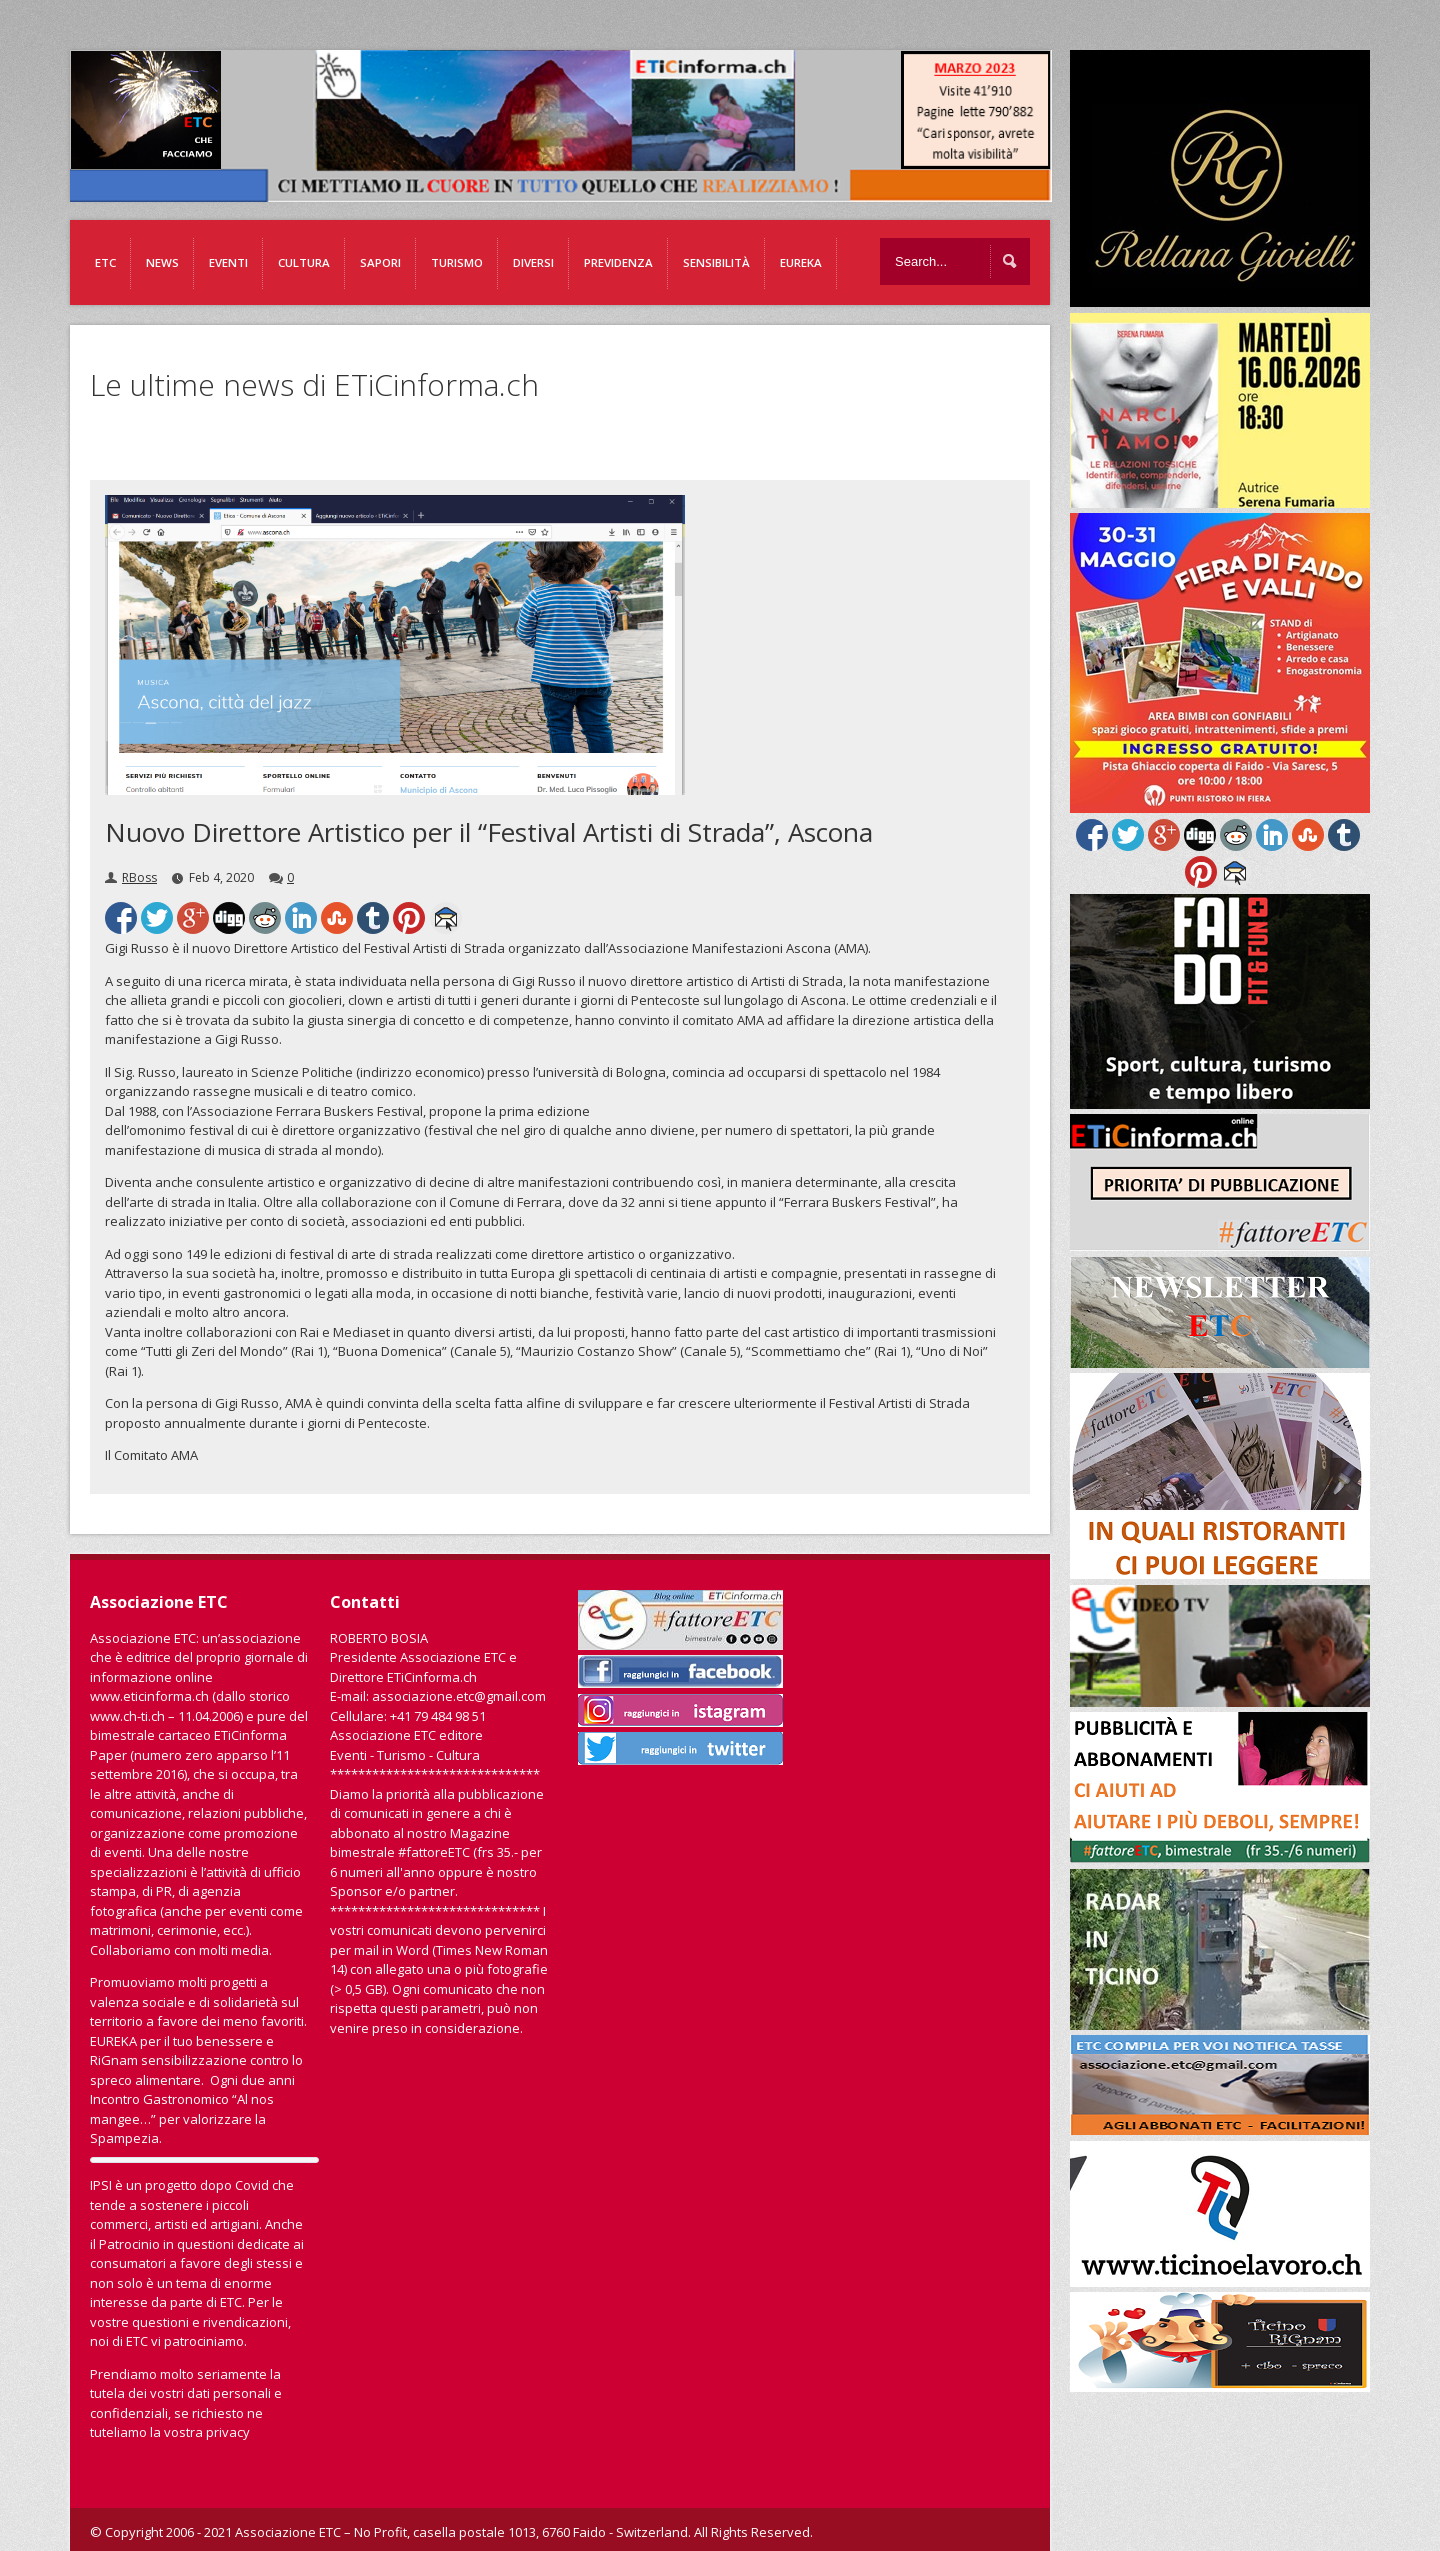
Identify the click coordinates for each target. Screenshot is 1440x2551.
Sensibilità (716, 262)
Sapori (380, 262)
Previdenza (618, 262)
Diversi (533, 262)
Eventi (228, 262)
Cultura (304, 262)
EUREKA (801, 262)
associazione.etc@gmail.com (459, 1696)
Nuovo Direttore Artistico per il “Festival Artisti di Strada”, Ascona (489, 832)
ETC (105, 262)
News (162, 262)
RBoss (139, 877)
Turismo (457, 262)
